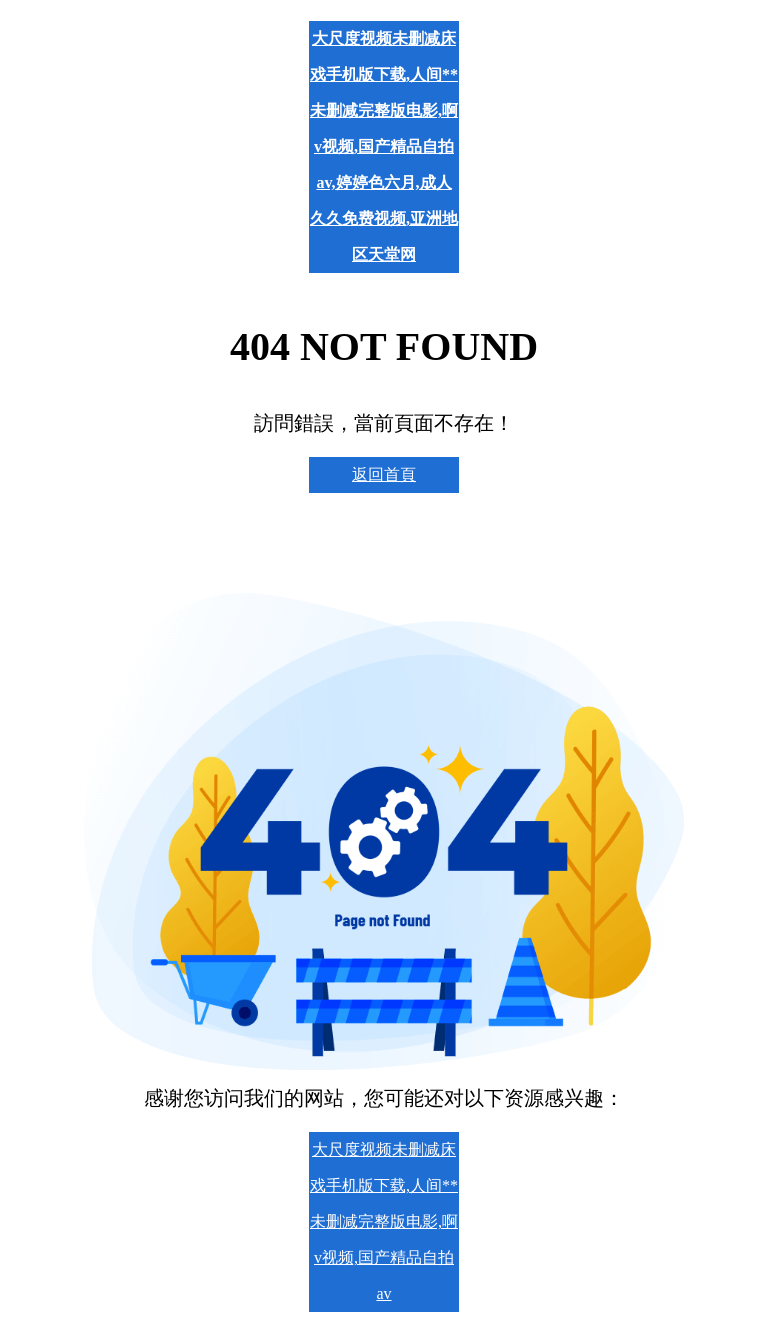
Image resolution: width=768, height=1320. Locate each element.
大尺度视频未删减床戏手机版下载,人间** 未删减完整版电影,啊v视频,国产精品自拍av (384, 1221)
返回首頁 (384, 474)
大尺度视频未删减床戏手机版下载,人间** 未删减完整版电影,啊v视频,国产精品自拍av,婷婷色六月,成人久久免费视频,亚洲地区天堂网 (384, 146)
